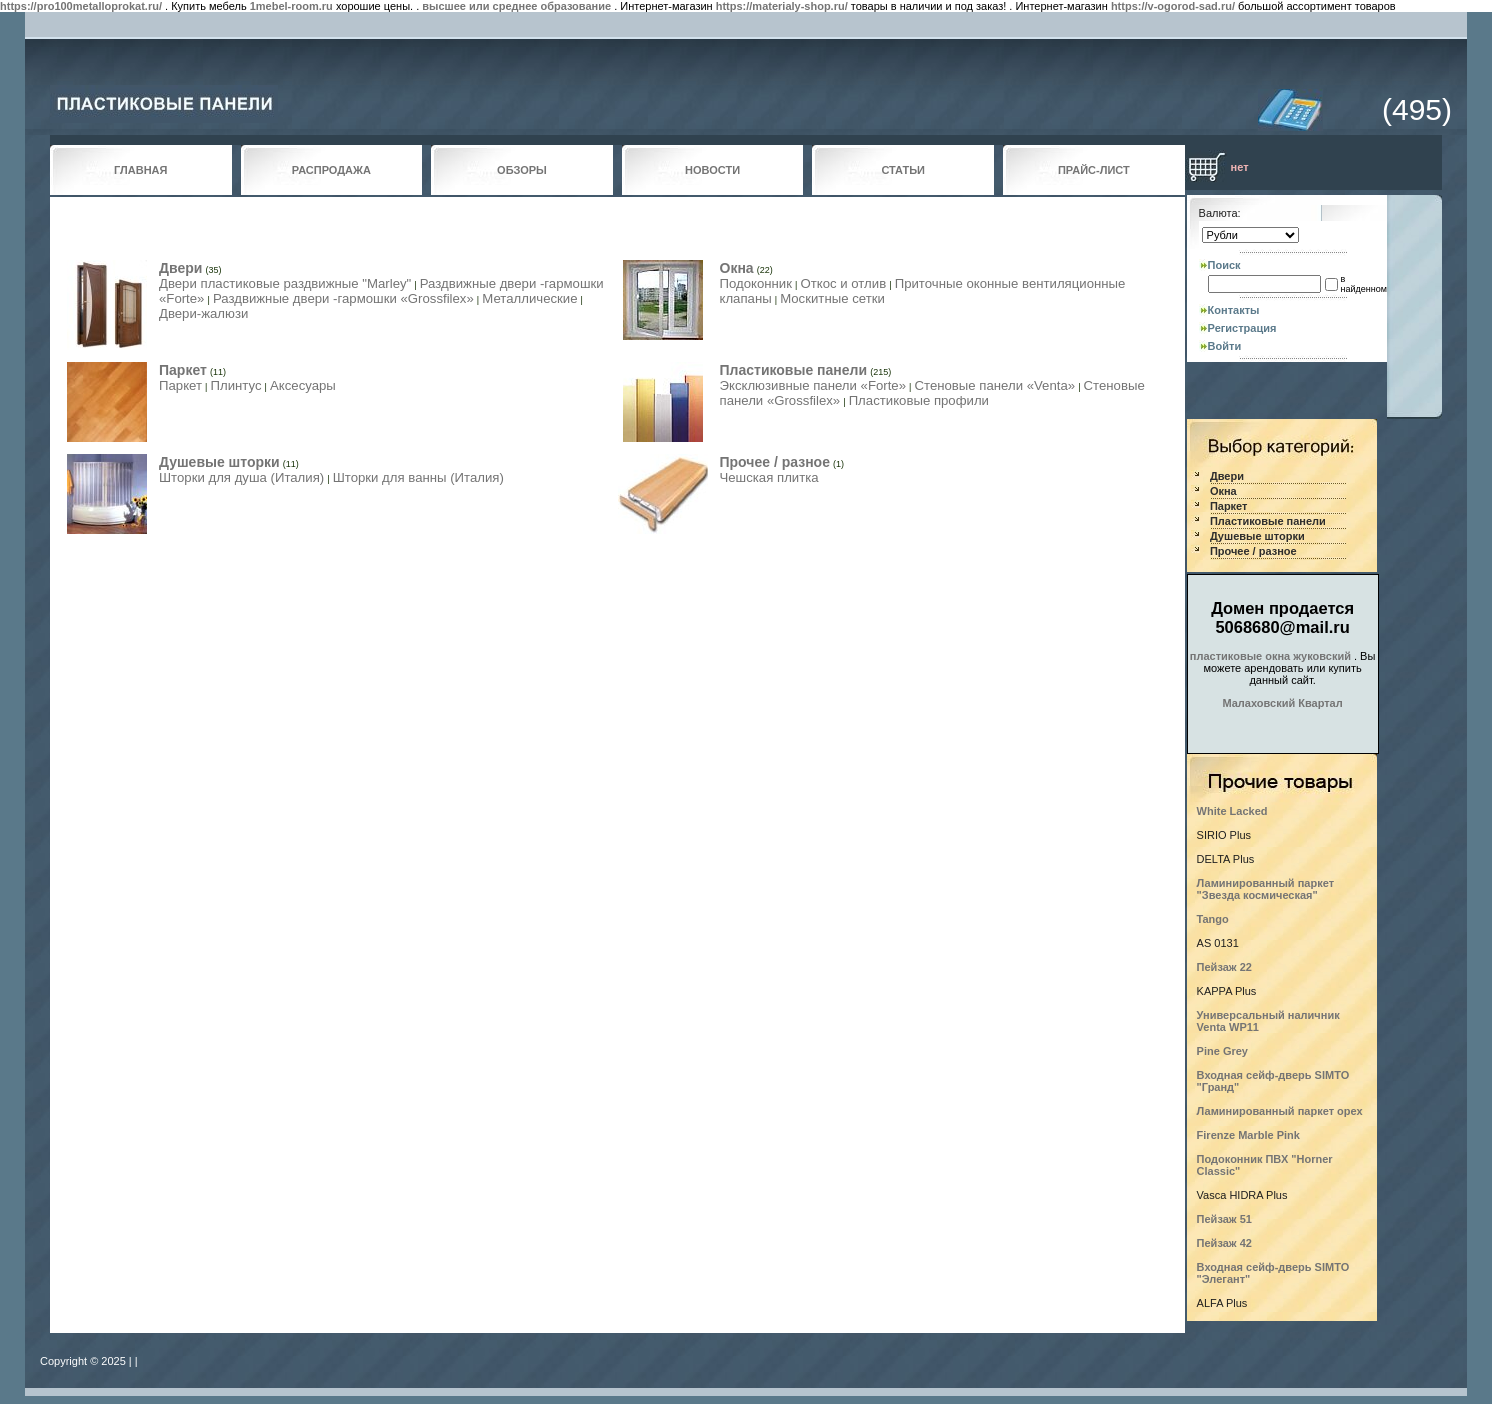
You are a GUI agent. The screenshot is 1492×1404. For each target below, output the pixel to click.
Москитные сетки (832, 298)
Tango (1213, 919)
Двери (180, 268)
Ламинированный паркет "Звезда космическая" (1265, 889)
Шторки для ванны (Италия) (418, 477)
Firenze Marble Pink (1248, 1135)
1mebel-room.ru (291, 6)
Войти (1225, 346)
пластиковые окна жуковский (1270, 656)
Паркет (183, 370)
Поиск (1224, 265)
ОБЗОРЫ (522, 170)
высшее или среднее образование (516, 6)
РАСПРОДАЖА (331, 170)
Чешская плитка (769, 477)
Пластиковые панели (794, 370)
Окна (737, 268)
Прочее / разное (775, 462)
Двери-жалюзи (203, 313)
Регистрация (1242, 328)
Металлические (529, 298)
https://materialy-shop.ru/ (782, 6)
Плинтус (235, 385)
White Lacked (1232, 811)
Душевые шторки (219, 462)
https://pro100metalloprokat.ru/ (81, 6)
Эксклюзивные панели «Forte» (813, 385)
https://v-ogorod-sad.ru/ (1173, 6)
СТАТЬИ (903, 170)
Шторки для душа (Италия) (241, 477)
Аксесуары (303, 385)
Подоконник (756, 283)
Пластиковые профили (919, 400)
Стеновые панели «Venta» (994, 385)
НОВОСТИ (712, 170)
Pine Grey (1222, 1051)
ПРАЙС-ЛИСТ (1094, 170)
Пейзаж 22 (1224, 967)
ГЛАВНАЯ (140, 170)
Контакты (1234, 310)
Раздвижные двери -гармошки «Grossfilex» (343, 298)
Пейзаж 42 (1224, 1243)
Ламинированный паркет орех (1280, 1111)
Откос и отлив (843, 283)
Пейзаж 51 (1224, 1219)
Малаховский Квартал (1282, 703)
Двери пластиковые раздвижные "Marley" (285, 283)
